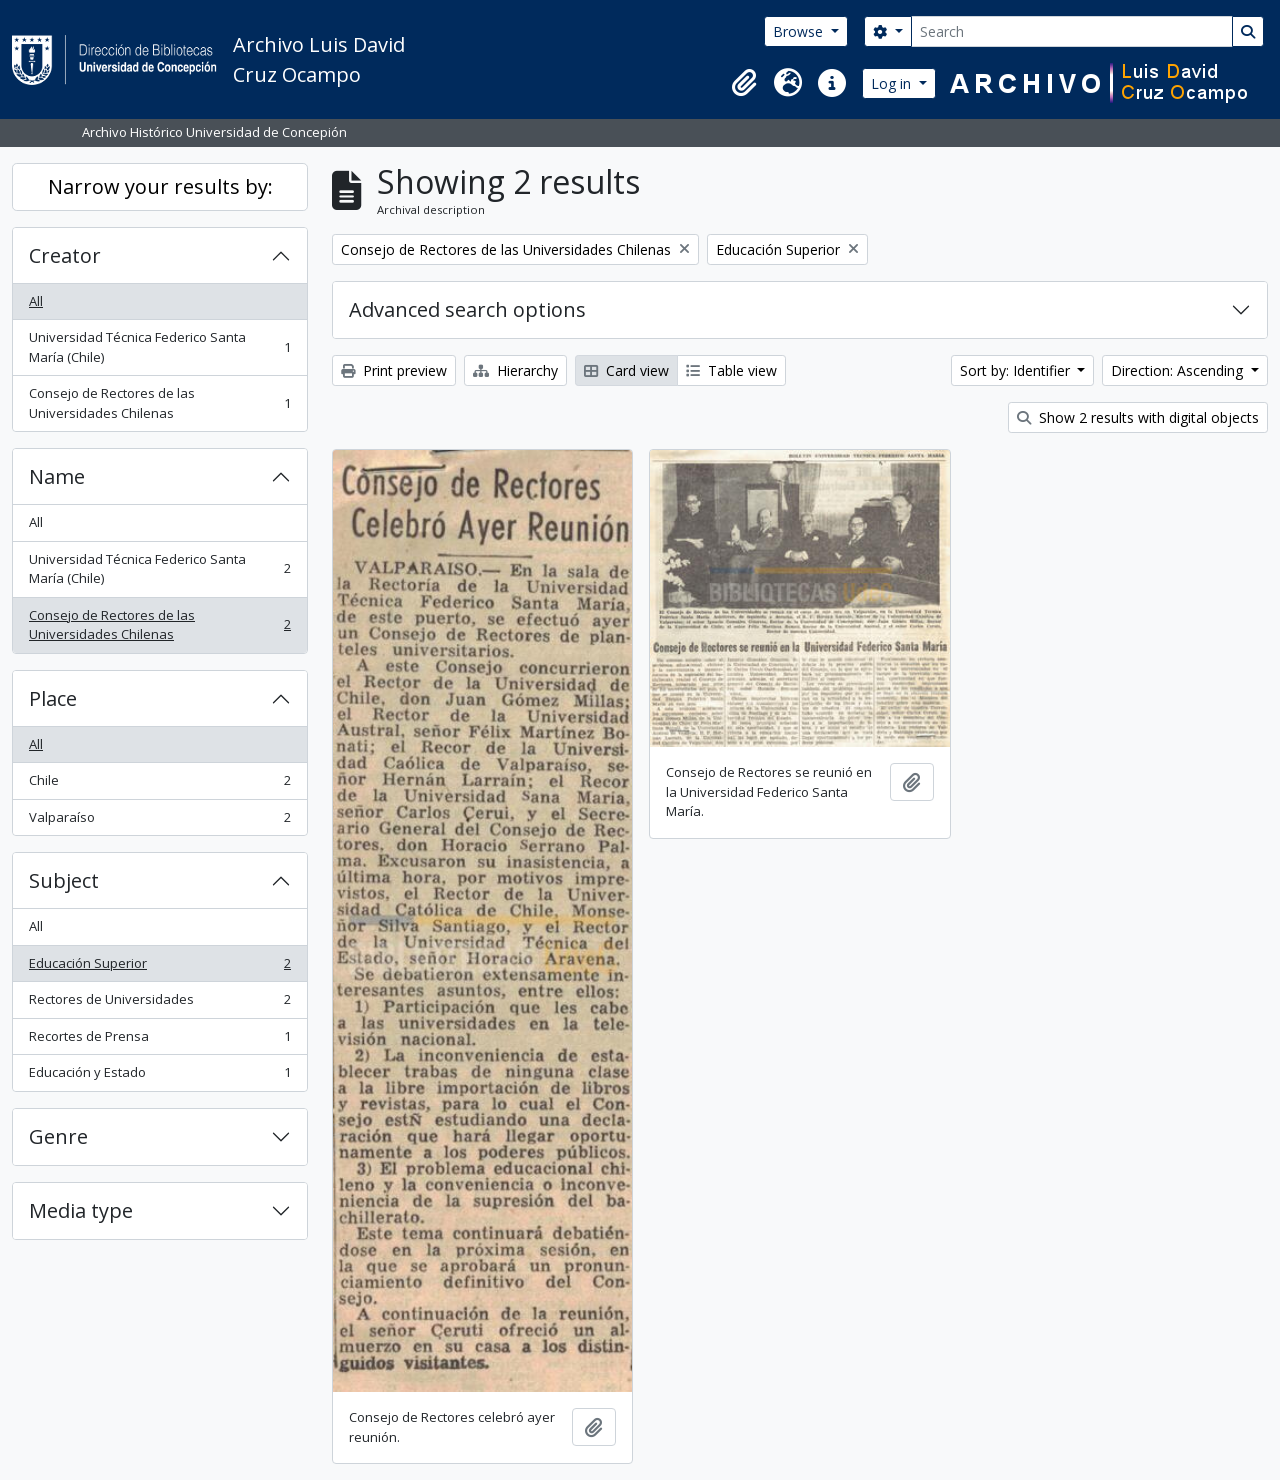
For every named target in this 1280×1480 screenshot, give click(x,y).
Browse (800, 31)
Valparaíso (159, 821)
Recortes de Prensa (159, 1040)
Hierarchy (515, 370)
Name (57, 476)
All (36, 301)
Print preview (394, 370)
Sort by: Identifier (1017, 370)
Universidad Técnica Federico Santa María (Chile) (159, 347)
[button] (744, 83)
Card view (626, 370)
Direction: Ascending (1179, 370)
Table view (731, 370)
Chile (159, 784)
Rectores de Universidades (159, 1003)
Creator (65, 255)
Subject (64, 880)
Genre (58, 1136)
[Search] (1072, 31)
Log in (893, 83)
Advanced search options (467, 309)
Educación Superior (159, 967)
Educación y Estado (159, 1076)
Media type (81, 1210)
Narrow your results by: (160, 186)
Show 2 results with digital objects (1138, 417)
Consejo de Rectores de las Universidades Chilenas (159, 403)
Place (53, 698)
